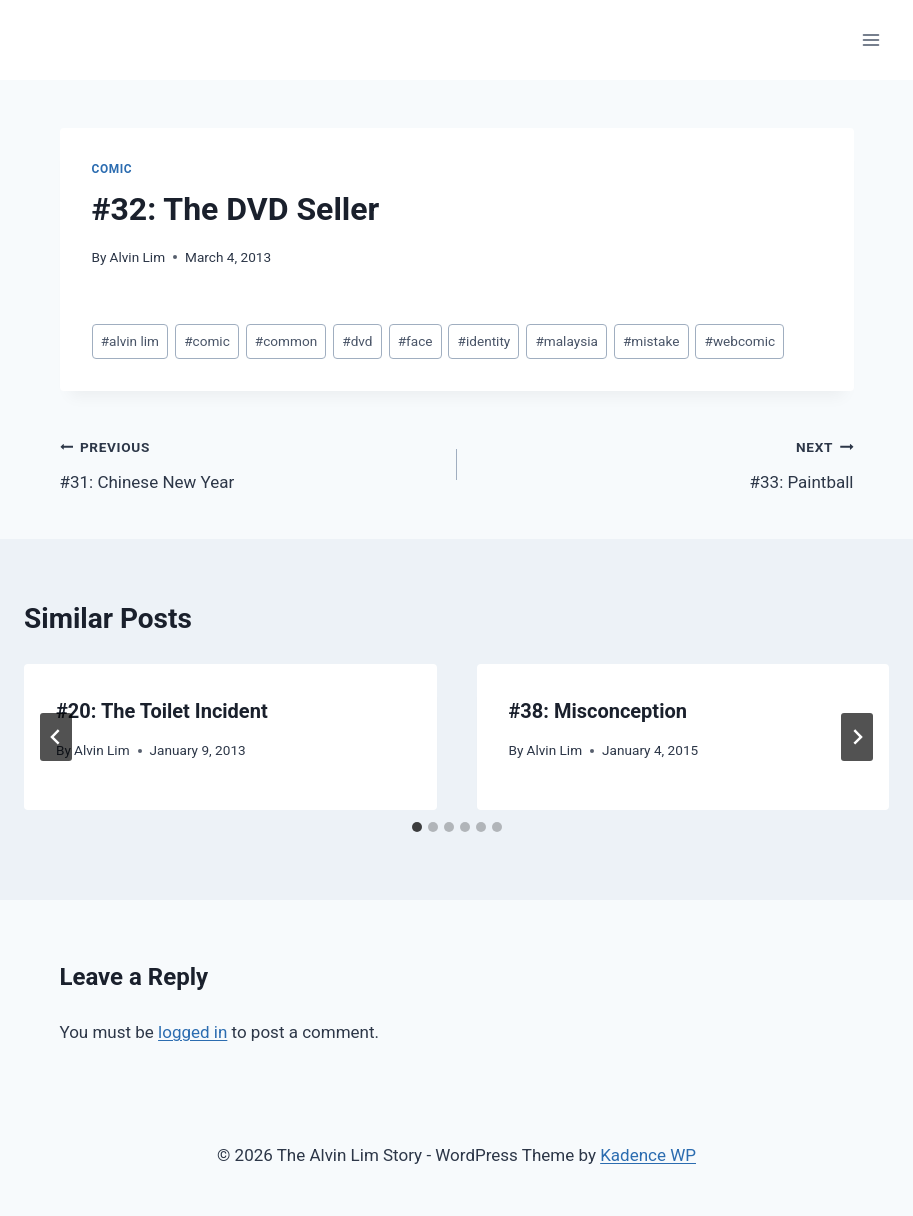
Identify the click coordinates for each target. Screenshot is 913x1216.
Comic (112, 169)
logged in (192, 1032)
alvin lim (130, 341)
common (286, 341)
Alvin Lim (138, 257)
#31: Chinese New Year (250, 462)
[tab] (417, 827)
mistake (651, 341)
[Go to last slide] (56, 737)
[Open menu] (870, 39)
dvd (357, 341)
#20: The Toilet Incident (162, 711)
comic (207, 341)
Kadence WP (648, 1155)
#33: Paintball (664, 462)
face (415, 341)
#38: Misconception (598, 711)
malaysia (566, 341)
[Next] (857, 737)
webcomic (740, 341)
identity (484, 341)
